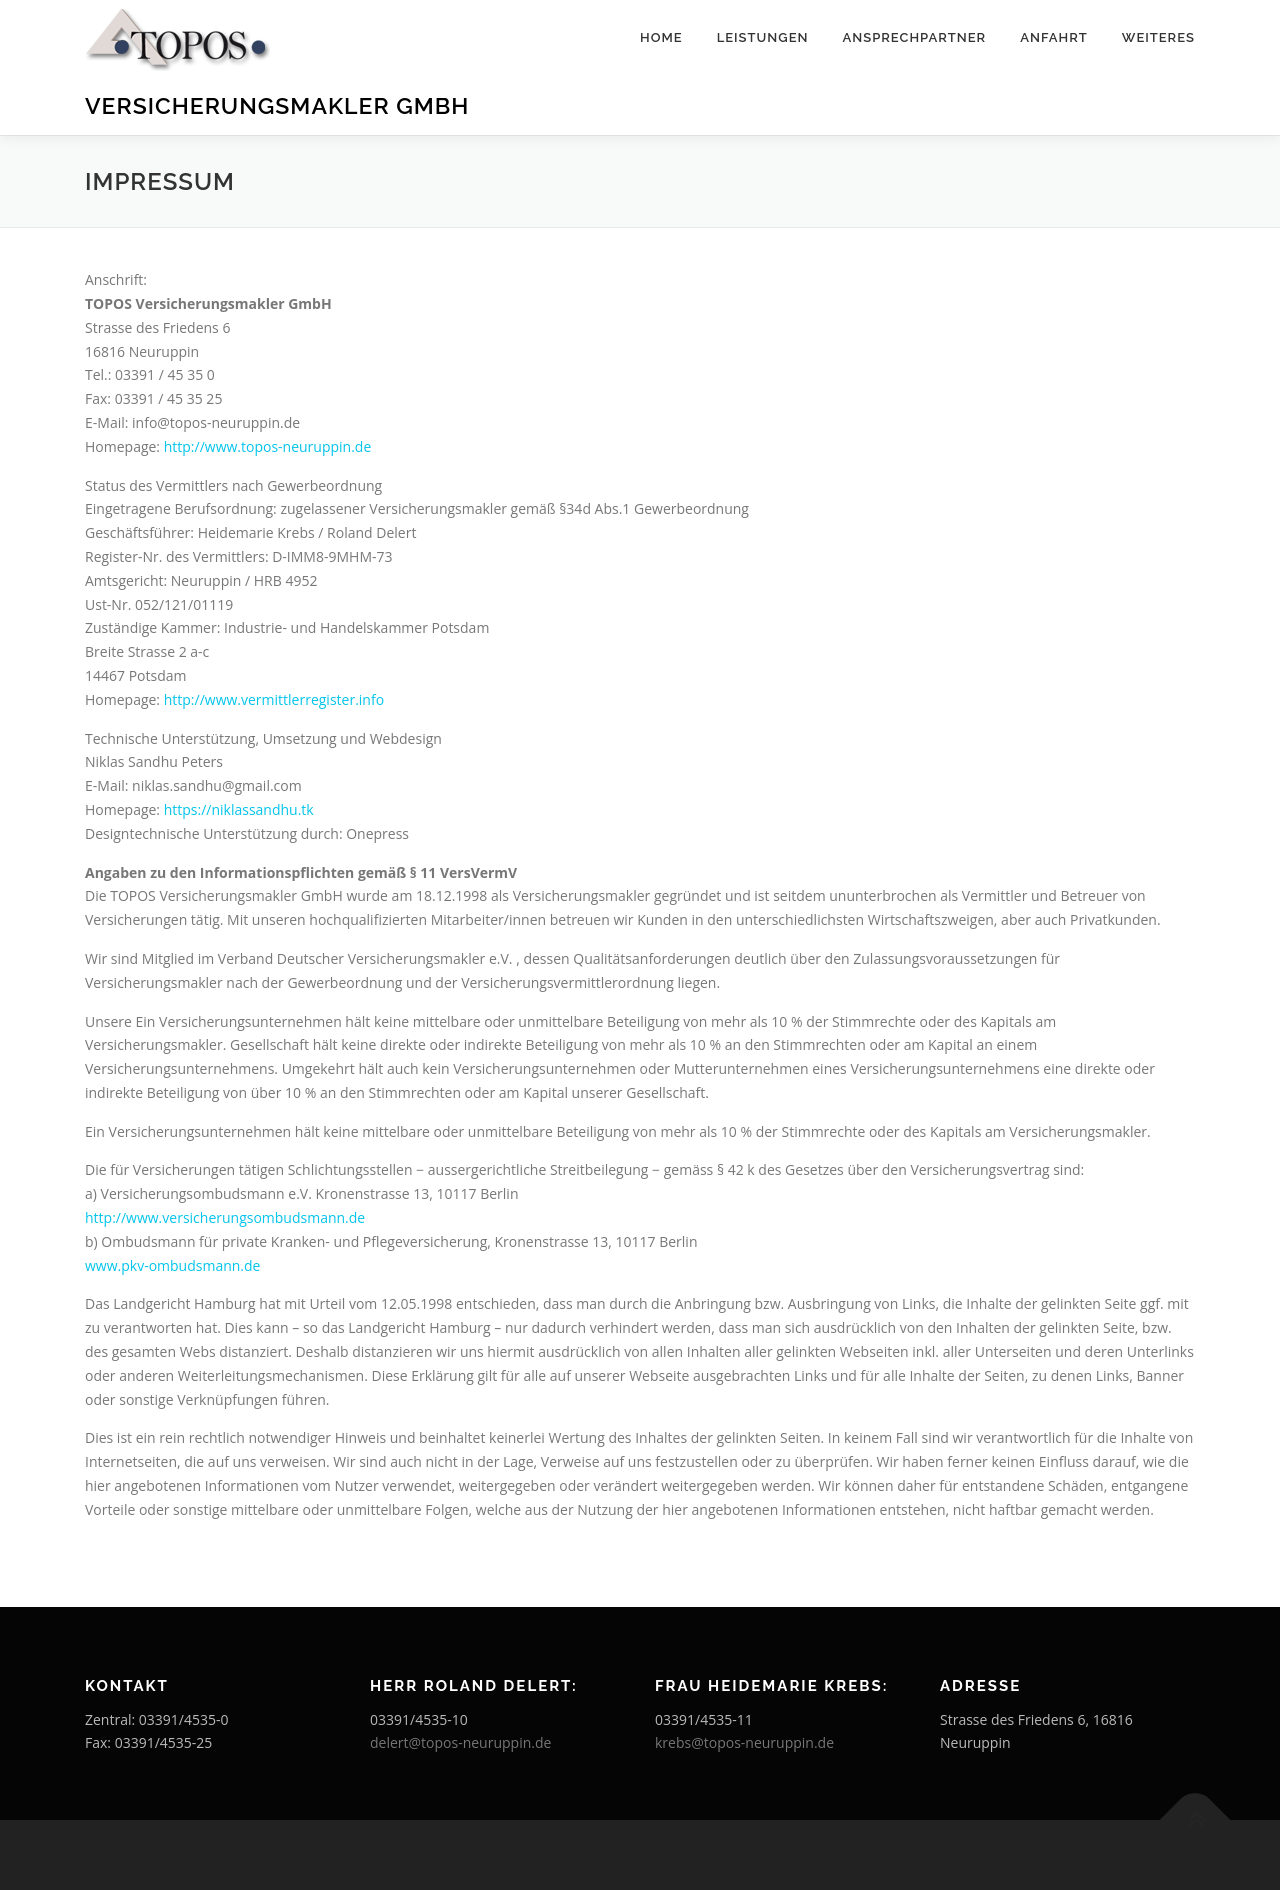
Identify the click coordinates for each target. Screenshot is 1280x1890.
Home (661, 37)
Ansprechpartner (914, 37)
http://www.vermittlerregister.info (274, 699)
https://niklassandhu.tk (239, 809)
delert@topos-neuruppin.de (460, 1742)
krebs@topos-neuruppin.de (744, 1742)
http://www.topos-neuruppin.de (268, 446)
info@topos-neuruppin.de (216, 422)
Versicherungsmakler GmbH (277, 105)
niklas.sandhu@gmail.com (217, 785)
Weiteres (1158, 37)
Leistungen (763, 37)
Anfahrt (1054, 37)
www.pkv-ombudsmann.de (172, 1265)
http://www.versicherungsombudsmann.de (225, 1217)
